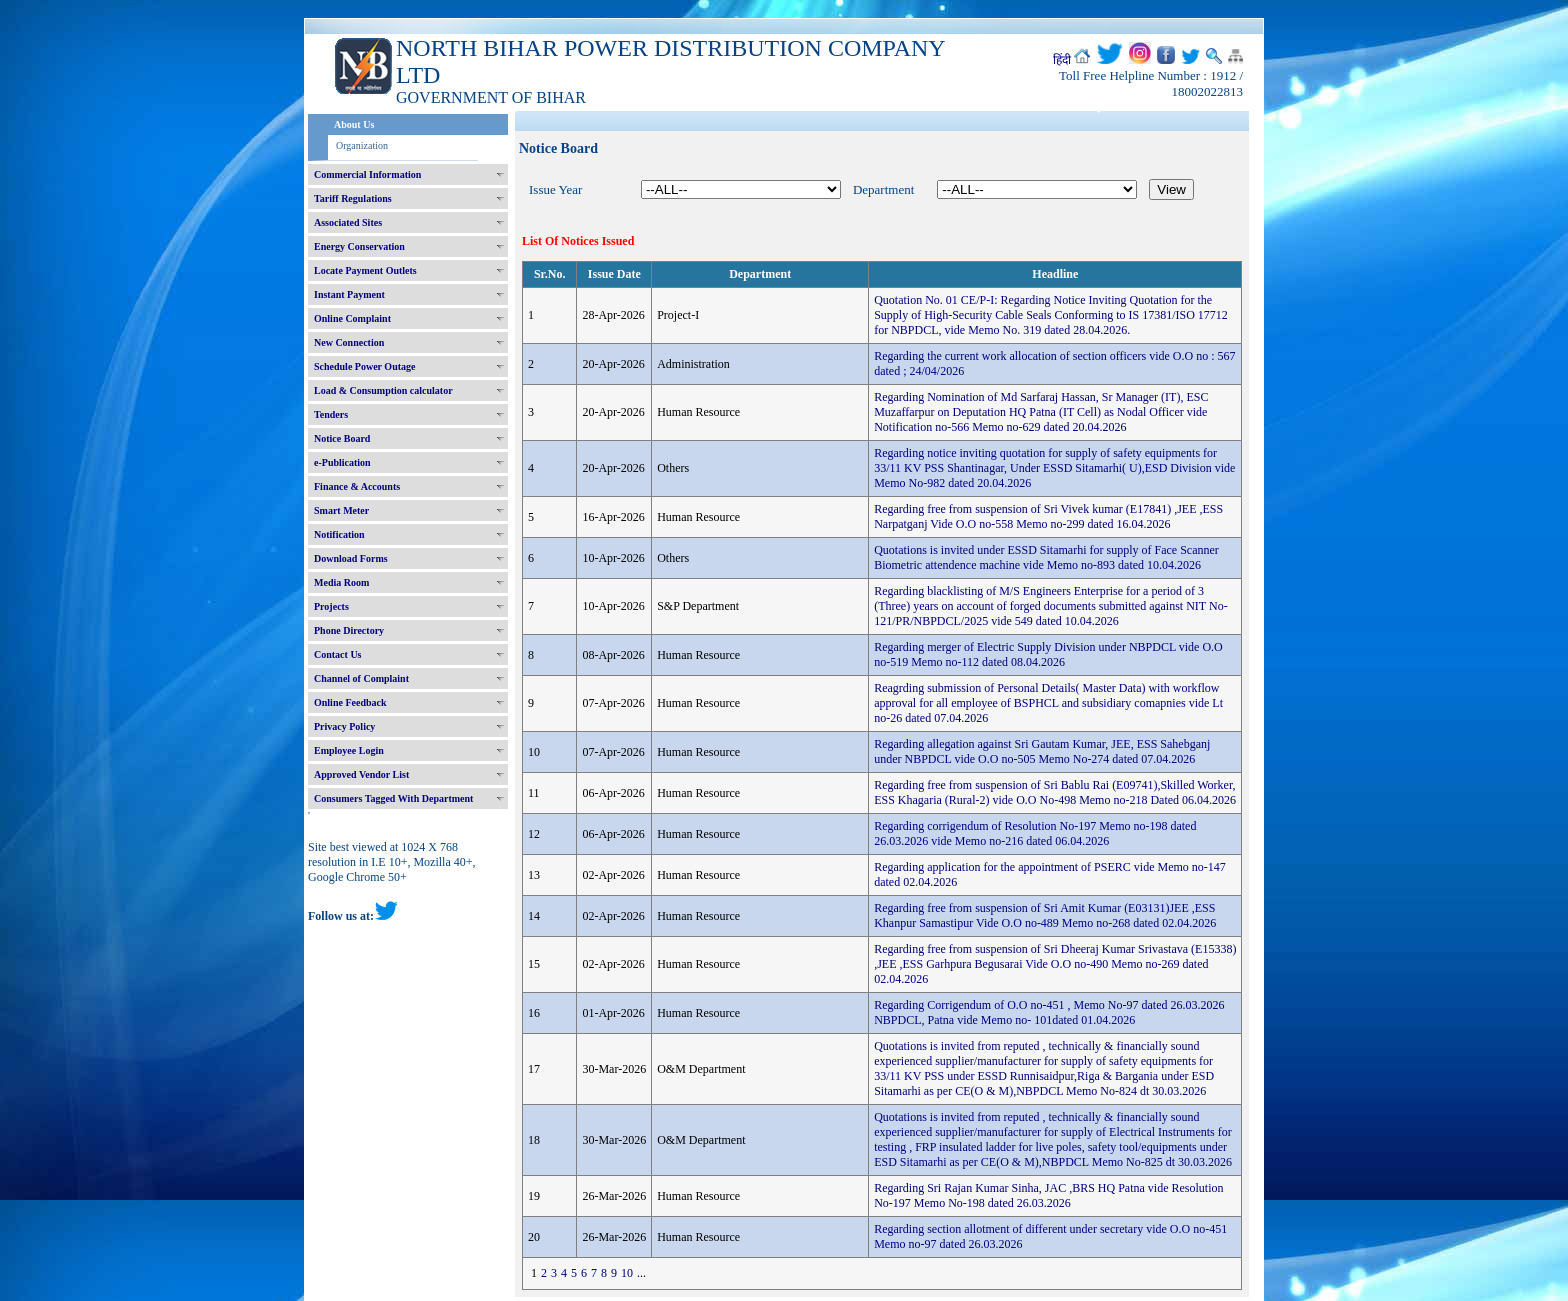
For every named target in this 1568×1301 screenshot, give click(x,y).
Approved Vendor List (361, 774)
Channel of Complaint (361, 678)
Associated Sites (348, 222)
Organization (362, 145)
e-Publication (342, 462)
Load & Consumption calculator (383, 390)
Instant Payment (349, 294)
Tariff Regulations (353, 198)
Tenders (331, 414)
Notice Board (342, 438)
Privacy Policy (344, 726)
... (641, 1273)
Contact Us (338, 654)
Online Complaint (352, 318)
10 (627, 1273)
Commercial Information (367, 174)
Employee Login (349, 750)
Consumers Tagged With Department (393, 798)
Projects (331, 606)
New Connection (349, 342)
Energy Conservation (359, 246)
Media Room (341, 582)
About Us (354, 124)
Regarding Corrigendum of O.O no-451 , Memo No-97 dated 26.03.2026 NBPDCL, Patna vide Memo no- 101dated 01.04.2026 (1049, 1012)
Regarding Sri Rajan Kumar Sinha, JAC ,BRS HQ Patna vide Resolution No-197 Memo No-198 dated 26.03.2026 (1048, 1195)
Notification (339, 534)
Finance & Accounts (357, 486)
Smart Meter (341, 510)
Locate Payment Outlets (365, 270)
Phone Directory (349, 630)
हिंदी (1062, 60)
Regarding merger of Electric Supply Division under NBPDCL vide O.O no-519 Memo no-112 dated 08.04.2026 (1048, 654)
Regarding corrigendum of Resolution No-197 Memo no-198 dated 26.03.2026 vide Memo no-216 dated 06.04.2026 (1035, 833)
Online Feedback (350, 702)
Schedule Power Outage (364, 366)
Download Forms (351, 558)
